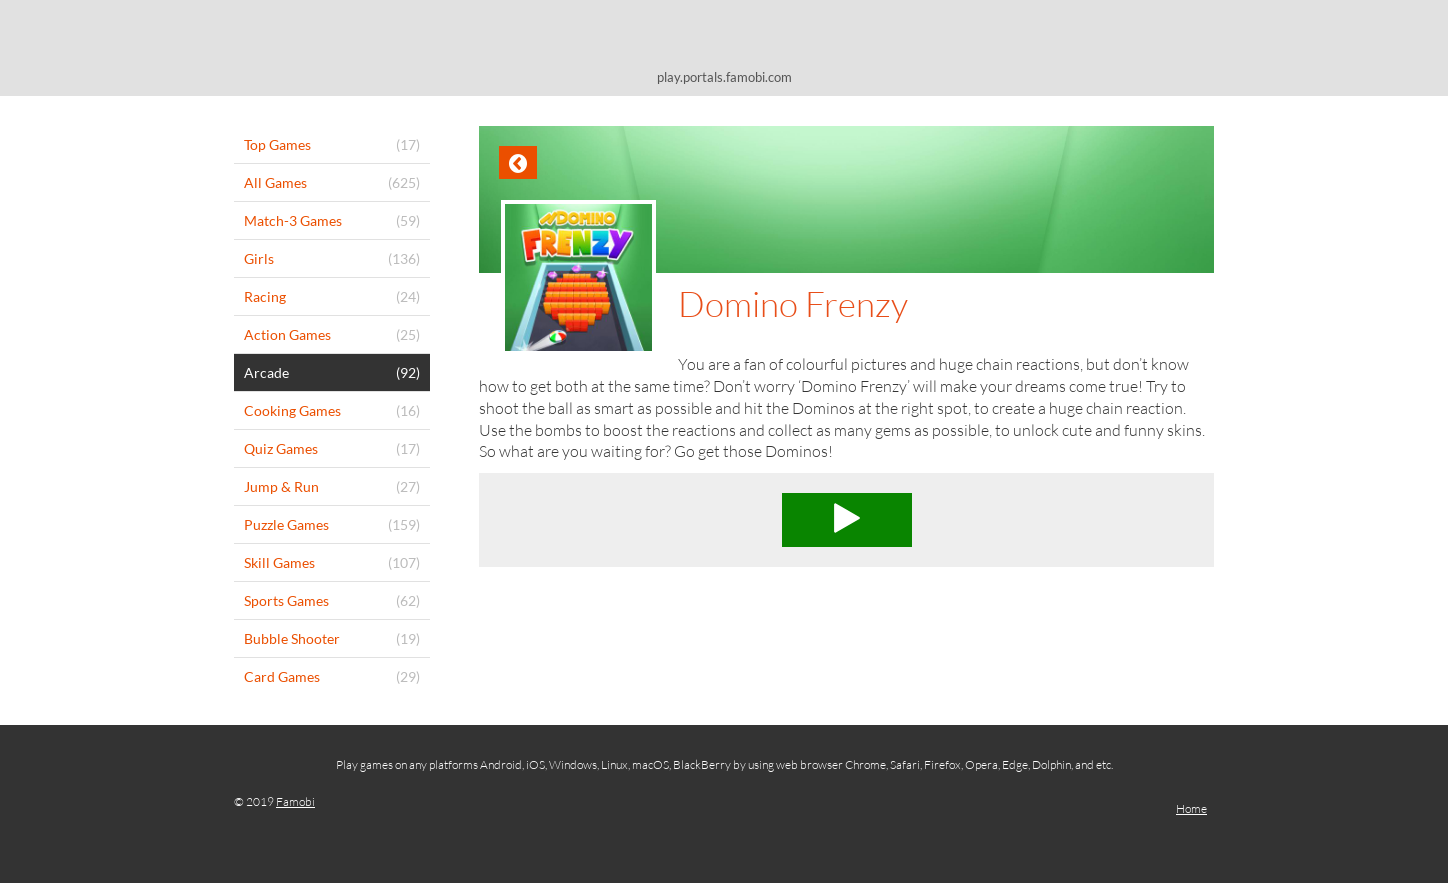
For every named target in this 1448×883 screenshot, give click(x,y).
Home (1191, 808)
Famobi (295, 801)
